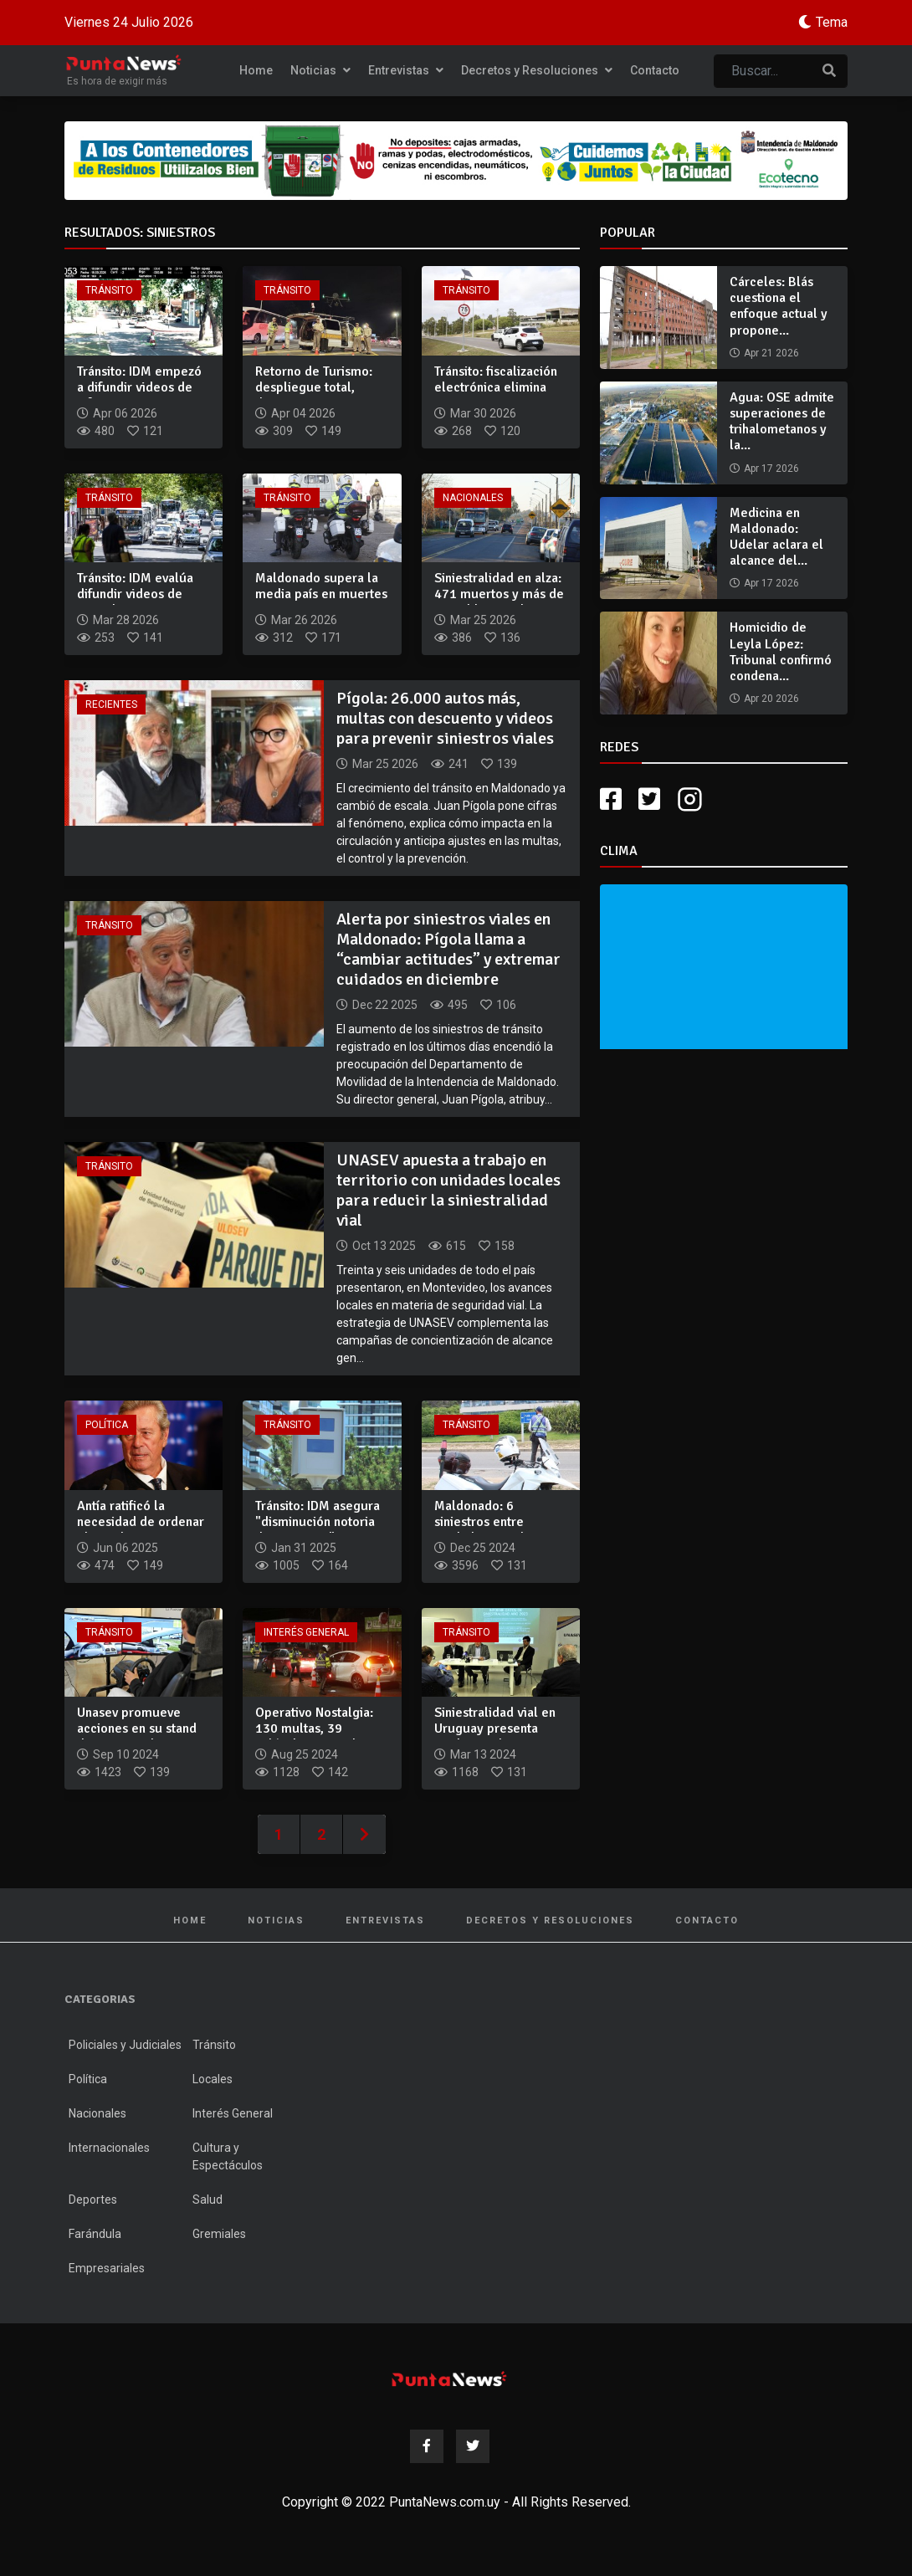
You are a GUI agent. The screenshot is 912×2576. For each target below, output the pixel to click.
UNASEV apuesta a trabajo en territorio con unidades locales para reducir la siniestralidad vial (448, 1190)
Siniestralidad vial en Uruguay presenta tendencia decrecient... (500, 1728)
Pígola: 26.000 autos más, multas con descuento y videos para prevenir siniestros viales (445, 718)
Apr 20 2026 (771, 698)
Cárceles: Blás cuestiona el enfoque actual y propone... (778, 306)
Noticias (320, 70)
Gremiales (219, 2234)
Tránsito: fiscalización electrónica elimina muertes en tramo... (495, 387)
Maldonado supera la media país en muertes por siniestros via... (321, 594)
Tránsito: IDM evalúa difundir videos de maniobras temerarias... (135, 602)
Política (106, 1425)
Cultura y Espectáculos (227, 2156)
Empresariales (107, 2268)
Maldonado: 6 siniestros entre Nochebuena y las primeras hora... (485, 1530)
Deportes (93, 2199)
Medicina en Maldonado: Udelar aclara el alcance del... (776, 537)
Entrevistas (405, 70)
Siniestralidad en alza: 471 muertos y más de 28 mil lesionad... (499, 594)
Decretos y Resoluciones (536, 70)
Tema (832, 22)
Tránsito (109, 290)
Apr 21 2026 (771, 353)
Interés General (306, 1632)
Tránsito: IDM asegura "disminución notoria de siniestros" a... (317, 1522)
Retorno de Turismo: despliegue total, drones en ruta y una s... (314, 395)
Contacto (654, 70)
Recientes (111, 704)
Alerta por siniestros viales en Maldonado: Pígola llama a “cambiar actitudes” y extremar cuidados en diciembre (448, 949)
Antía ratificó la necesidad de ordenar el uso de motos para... (143, 1522)
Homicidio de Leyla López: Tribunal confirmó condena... (781, 651)
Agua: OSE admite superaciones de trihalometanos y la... (782, 421)
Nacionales (473, 498)
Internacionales (109, 2147)
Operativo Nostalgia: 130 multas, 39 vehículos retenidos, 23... (314, 1736)
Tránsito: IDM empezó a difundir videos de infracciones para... (139, 387)
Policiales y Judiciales (125, 2044)
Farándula (95, 2234)
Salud (207, 2199)
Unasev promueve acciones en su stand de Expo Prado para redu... (137, 1736)
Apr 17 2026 (771, 468)
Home (256, 70)
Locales (212, 2079)
